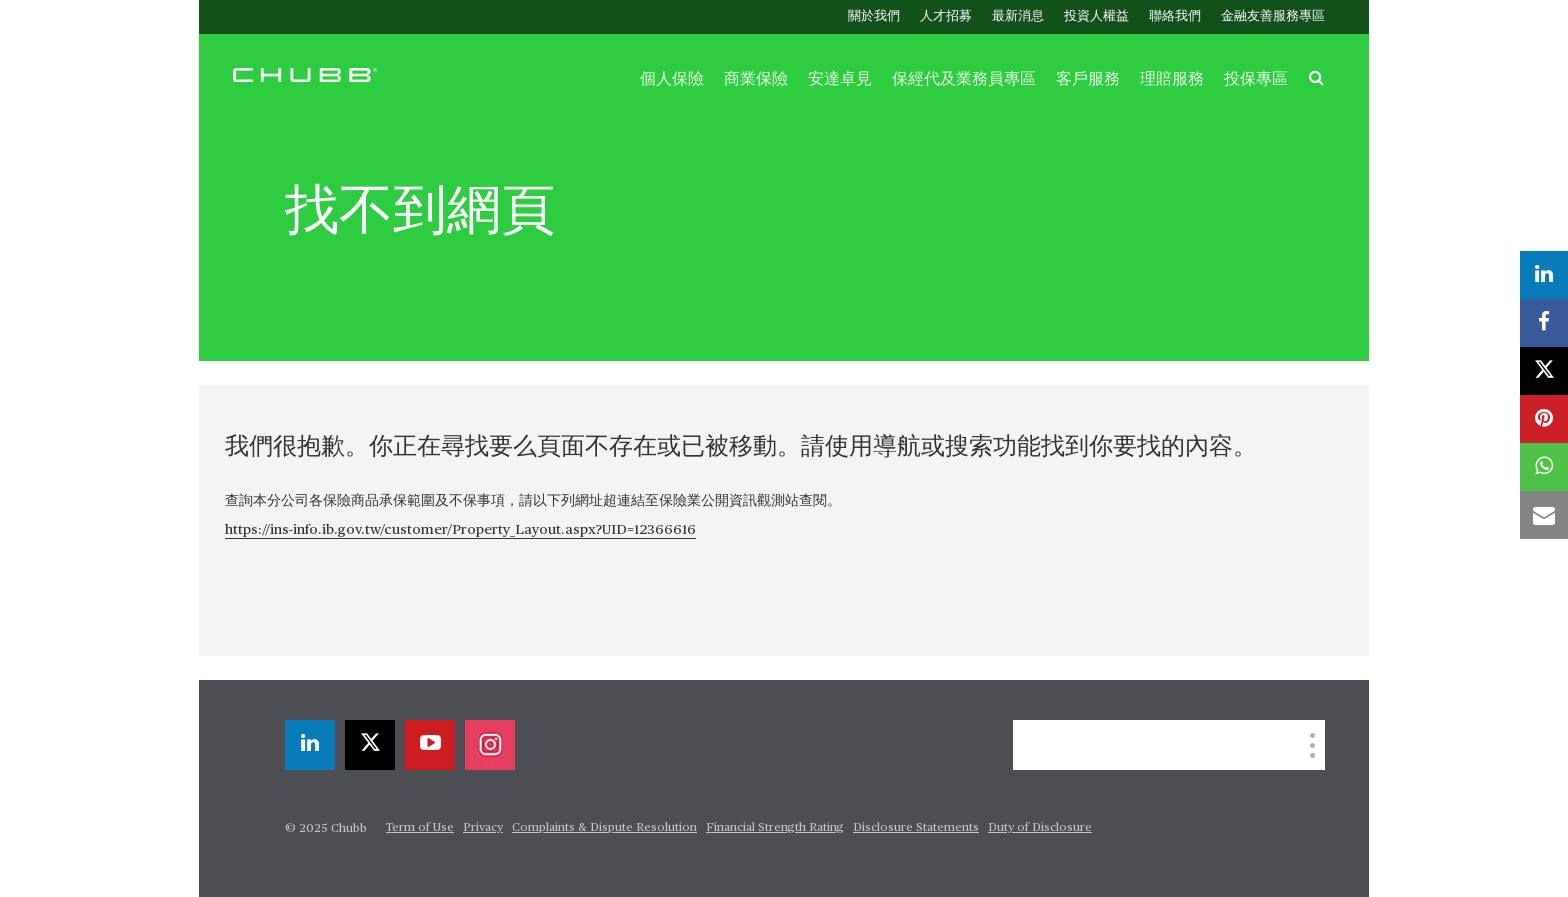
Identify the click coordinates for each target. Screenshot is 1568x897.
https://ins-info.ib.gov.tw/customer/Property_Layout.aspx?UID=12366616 (460, 530)
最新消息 (1018, 16)
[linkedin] (310, 745)
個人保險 (672, 79)
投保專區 (1256, 79)
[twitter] (370, 745)
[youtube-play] (430, 745)
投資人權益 (1096, 16)
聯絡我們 (1175, 16)
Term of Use (420, 828)
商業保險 (756, 79)
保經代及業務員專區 (964, 79)
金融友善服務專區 (1273, 16)
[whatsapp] (1544, 467)
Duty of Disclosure (1040, 828)
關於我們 (874, 16)
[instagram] (490, 745)
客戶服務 (1088, 79)
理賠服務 (1172, 79)
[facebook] (1544, 323)
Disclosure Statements (916, 828)
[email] (1544, 515)
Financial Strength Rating (775, 828)
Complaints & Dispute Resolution (604, 828)
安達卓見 (840, 79)
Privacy (483, 828)
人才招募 (946, 16)
